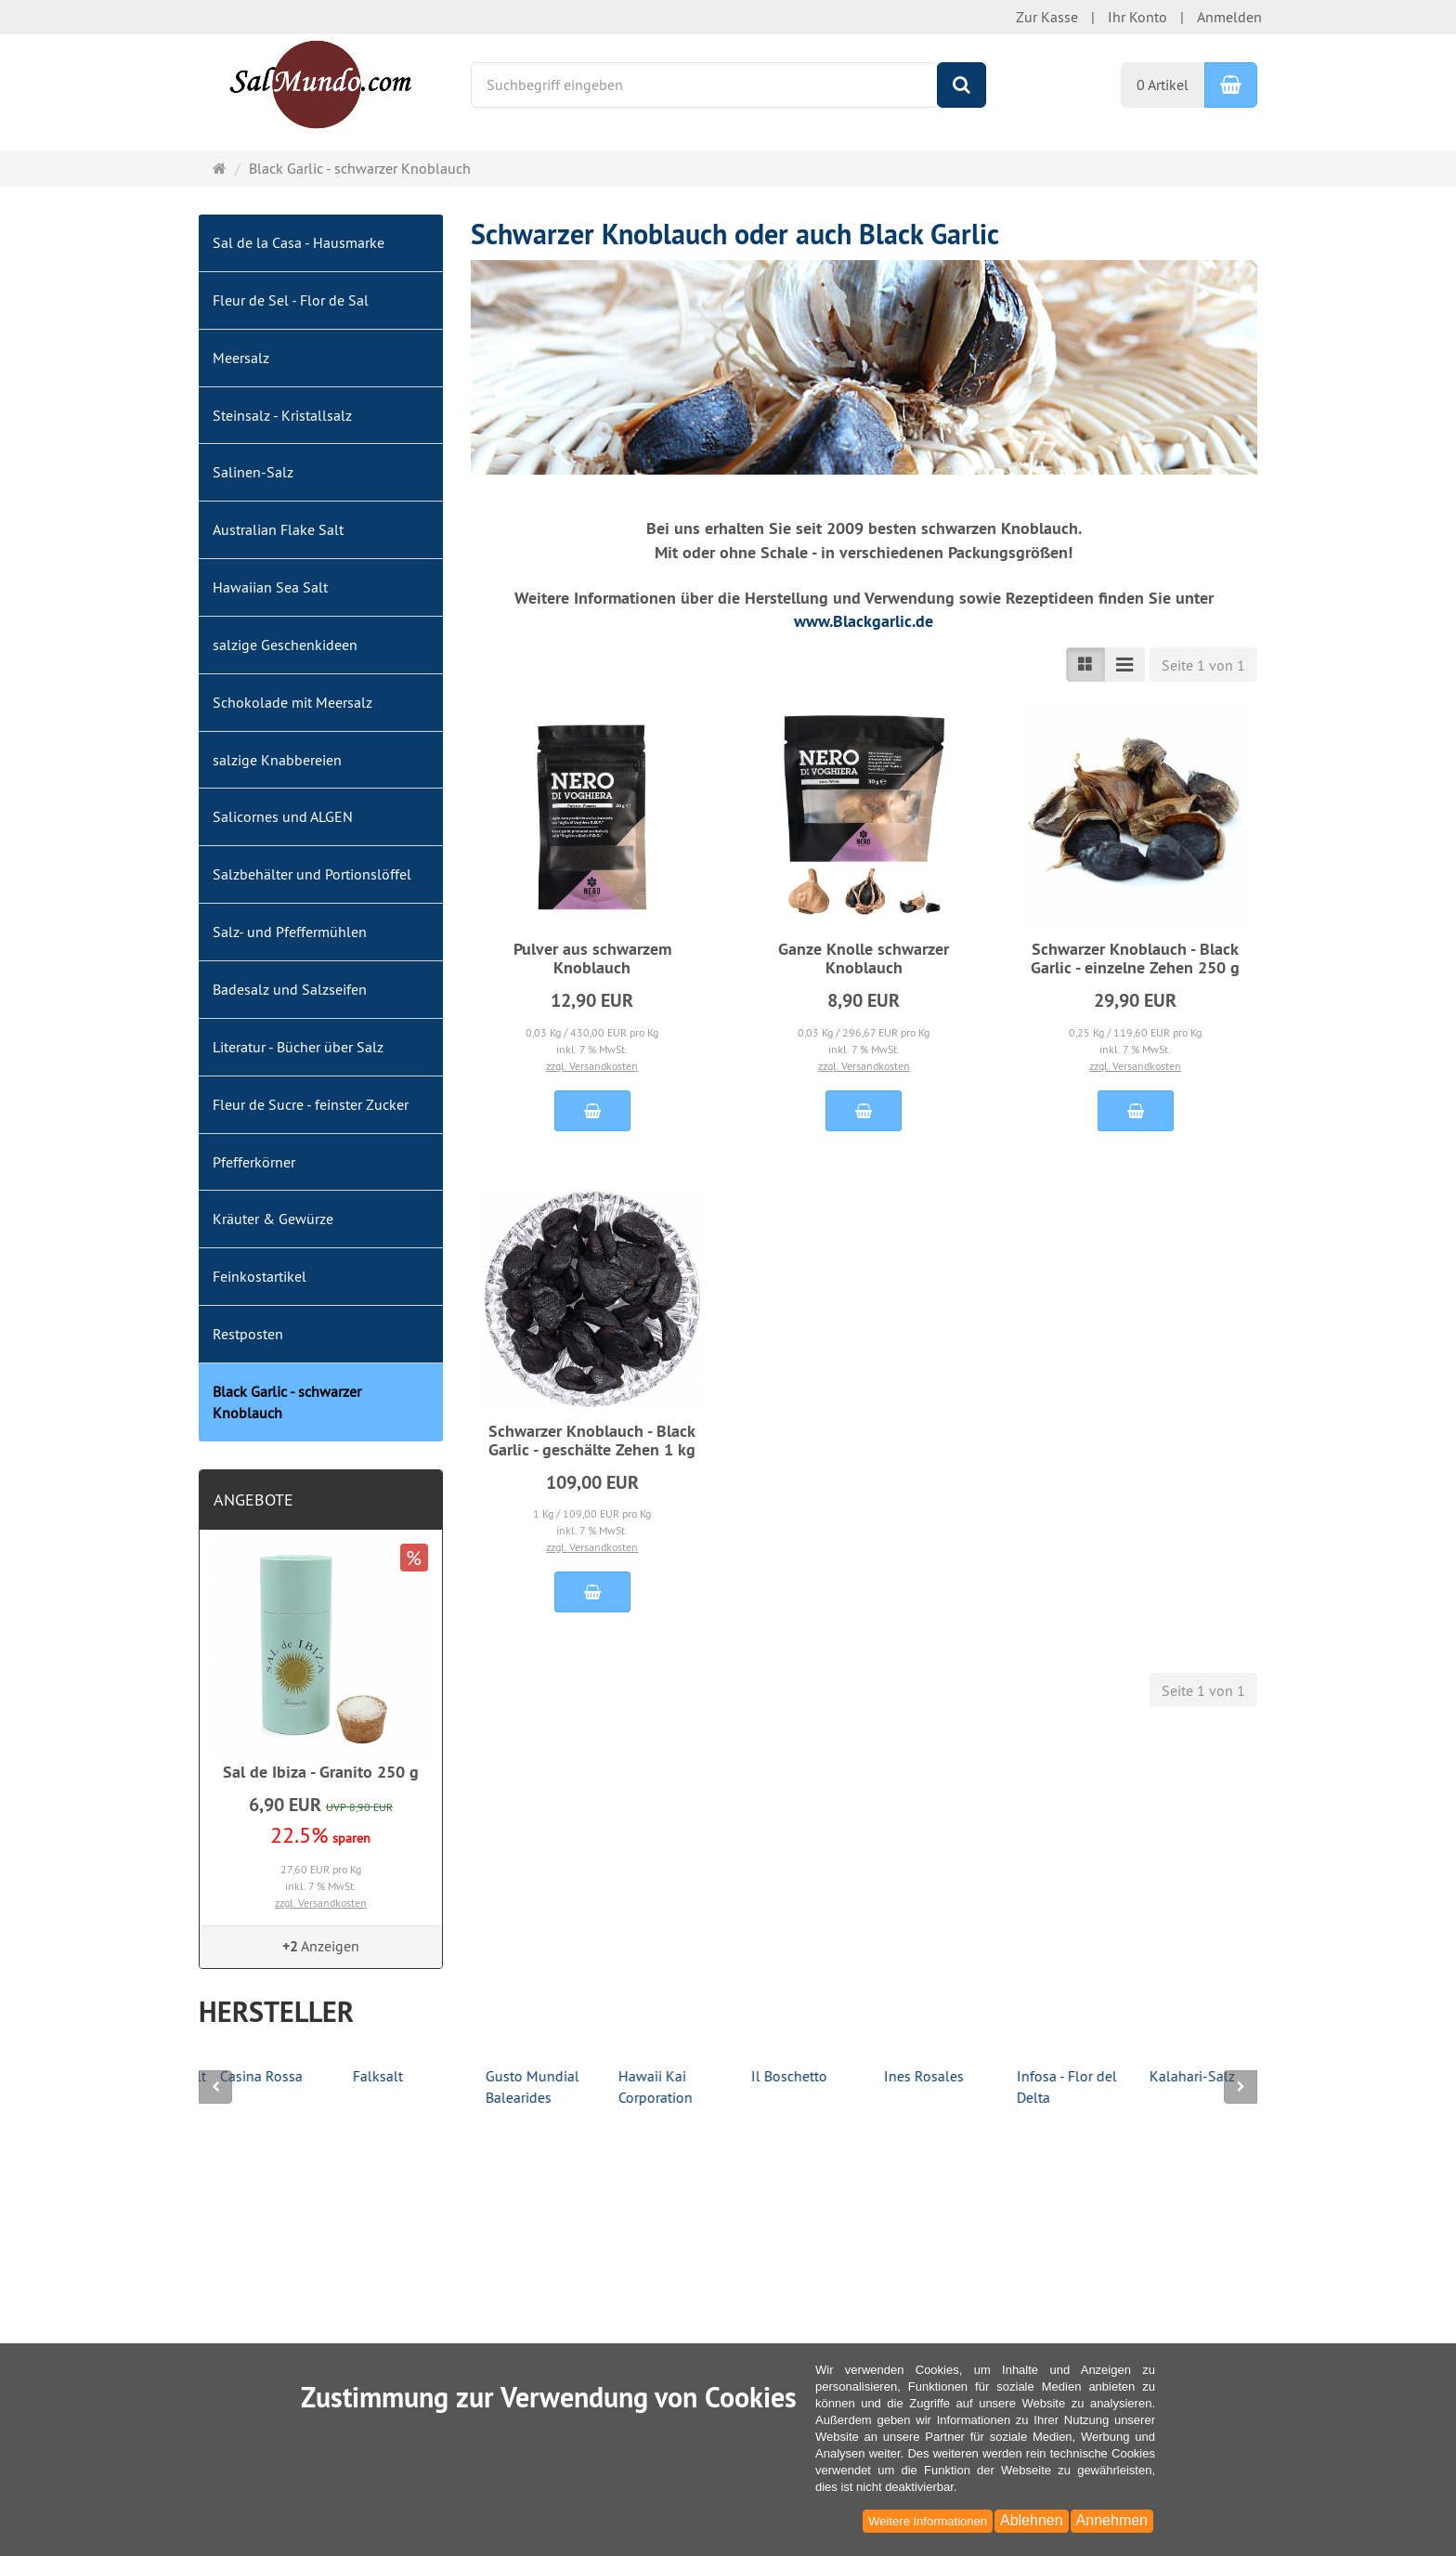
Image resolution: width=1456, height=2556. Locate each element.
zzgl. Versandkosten (592, 1066)
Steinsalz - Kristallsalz (282, 415)
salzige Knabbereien (277, 759)
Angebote (253, 1499)
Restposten (248, 1333)
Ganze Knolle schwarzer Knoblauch (863, 958)
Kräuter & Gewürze (273, 1218)
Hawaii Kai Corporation (767, 2088)
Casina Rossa (373, 2077)
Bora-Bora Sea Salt (258, 2077)
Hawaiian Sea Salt (270, 587)
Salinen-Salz (253, 472)
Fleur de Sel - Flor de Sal (291, 300)
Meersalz (241, 357)
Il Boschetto (901, 2077)
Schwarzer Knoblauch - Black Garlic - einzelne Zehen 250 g (1135, 958)
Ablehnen (1031, 2520)
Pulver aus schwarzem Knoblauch (592, 958)
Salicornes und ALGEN (283, 816)
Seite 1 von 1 (1203, 665)
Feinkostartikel (259, 1276)
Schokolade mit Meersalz (292, 702)
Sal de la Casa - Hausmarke (298, 242)
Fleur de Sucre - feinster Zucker (311, 1104)
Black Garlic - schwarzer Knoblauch (287, 1402)
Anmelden (1229, 16)
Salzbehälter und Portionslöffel (312, 874)
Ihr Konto (1137, 16)
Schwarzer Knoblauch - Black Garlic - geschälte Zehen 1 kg (592, 1440)
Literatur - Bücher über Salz (298, 1046)
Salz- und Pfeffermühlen (290, 931)
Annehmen (1112, 2520)
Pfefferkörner (254, 1162)
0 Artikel (1163, 84)
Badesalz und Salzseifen (290, 989)
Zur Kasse (1047, 16)
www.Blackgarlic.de (863, 621)
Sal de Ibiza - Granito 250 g (321, 1771)
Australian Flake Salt (278, 529)
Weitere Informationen (927, 2521)
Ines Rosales (1035, 2077)
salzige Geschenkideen (285, 644)
